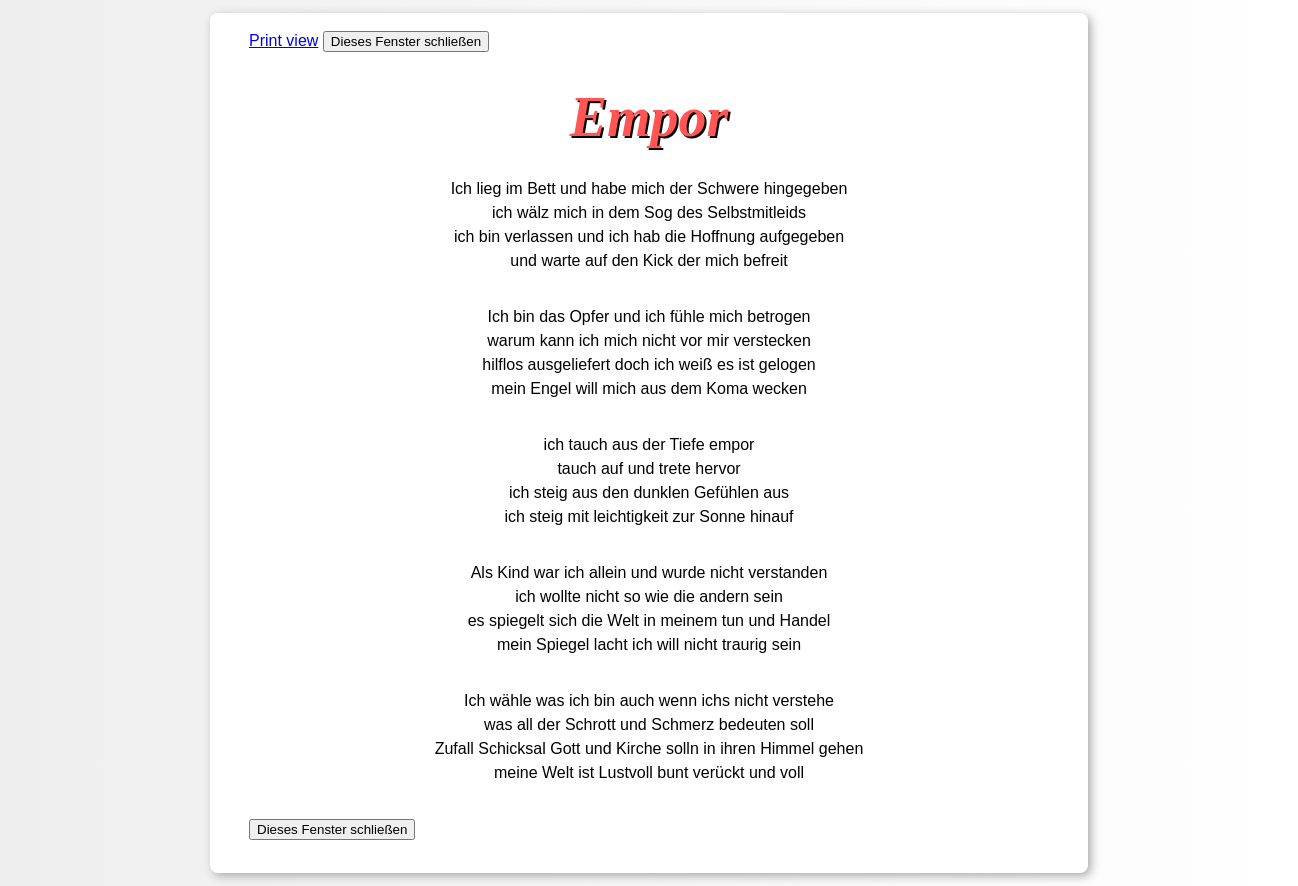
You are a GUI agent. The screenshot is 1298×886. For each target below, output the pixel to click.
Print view (283, 40)
